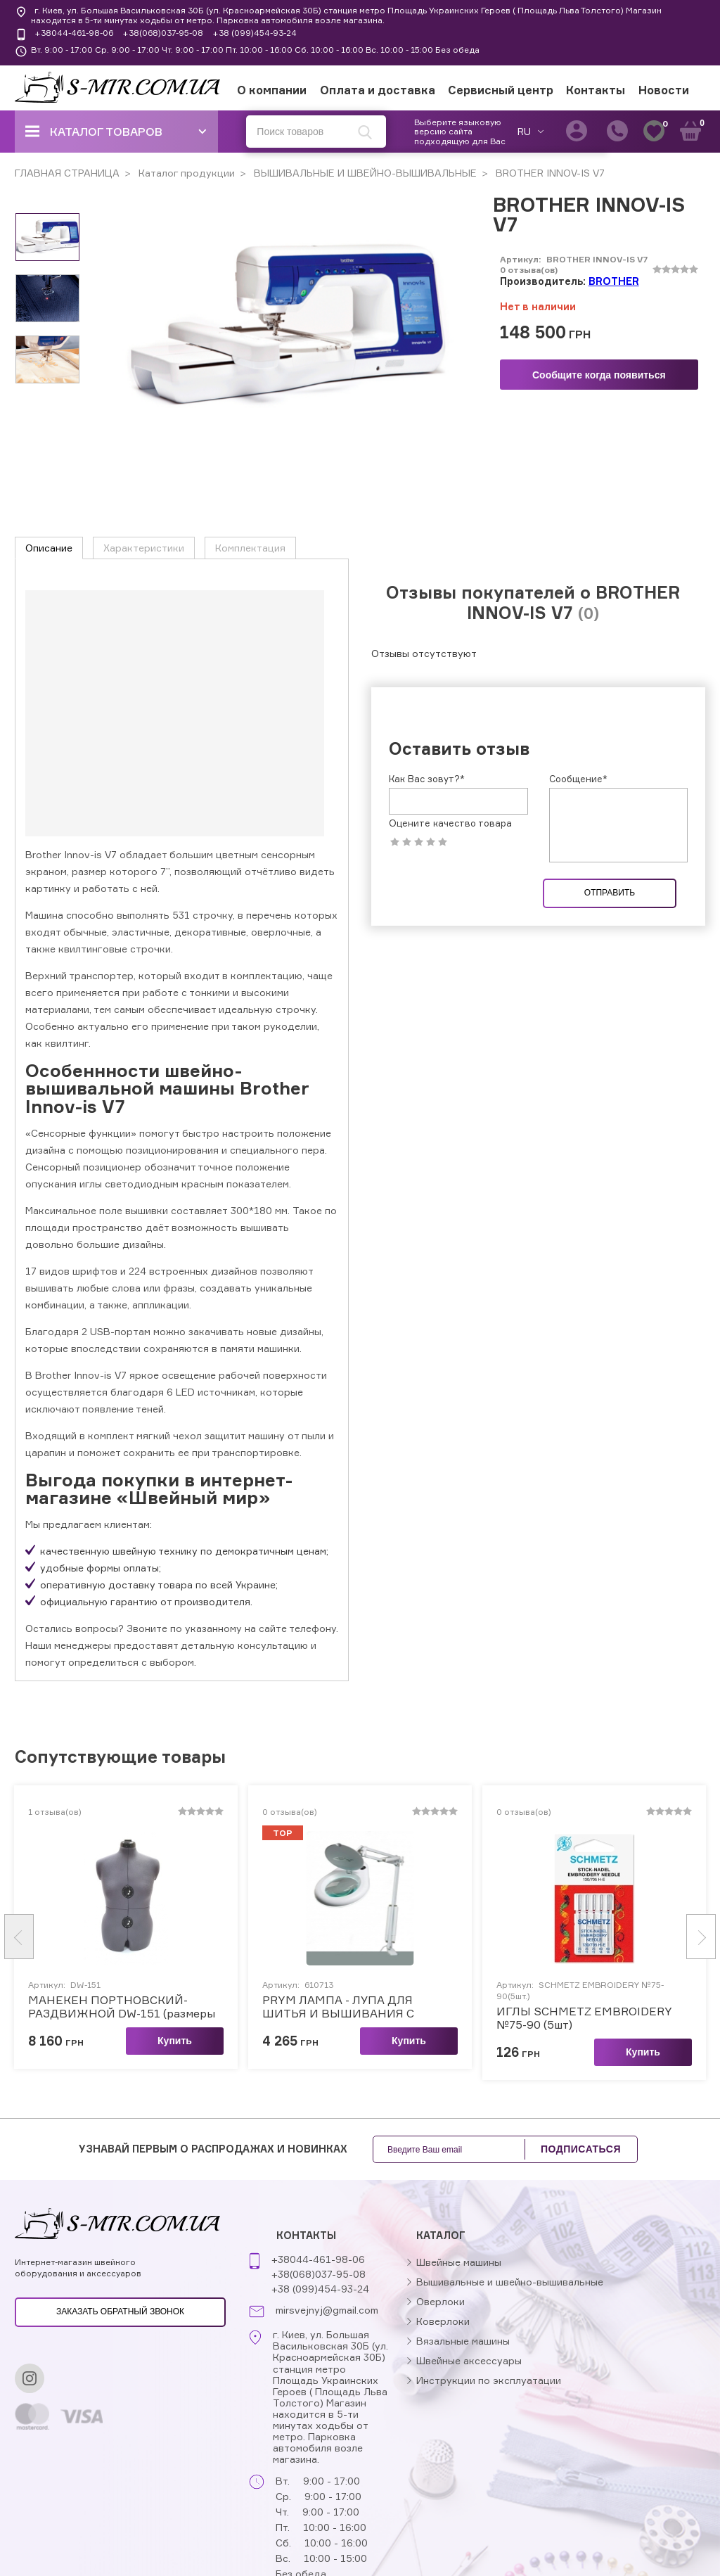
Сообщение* (578, 778)
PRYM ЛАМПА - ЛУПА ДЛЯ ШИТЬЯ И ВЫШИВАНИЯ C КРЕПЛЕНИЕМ (338, 2007)
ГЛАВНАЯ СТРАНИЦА (67, 173)
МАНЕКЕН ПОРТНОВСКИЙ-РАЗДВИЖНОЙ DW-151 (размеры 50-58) (121, 2007)
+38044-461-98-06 (73, 32)
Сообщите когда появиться (599, 375)
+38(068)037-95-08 (162, 32)
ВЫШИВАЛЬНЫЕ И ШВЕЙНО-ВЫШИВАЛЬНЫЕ (364, 173)
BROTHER (614, 281)
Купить (175, 2040)
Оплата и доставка (377, 90)
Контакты (595, 90)
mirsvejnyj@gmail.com (327, 2310)
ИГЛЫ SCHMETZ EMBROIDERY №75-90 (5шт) (584, 2018)
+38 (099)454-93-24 (254, 32)
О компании (272, 90)
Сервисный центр (500, 90)
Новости (663, 90)
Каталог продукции (185, 173)
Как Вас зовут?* (427, 778)
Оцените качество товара (450, 823)
